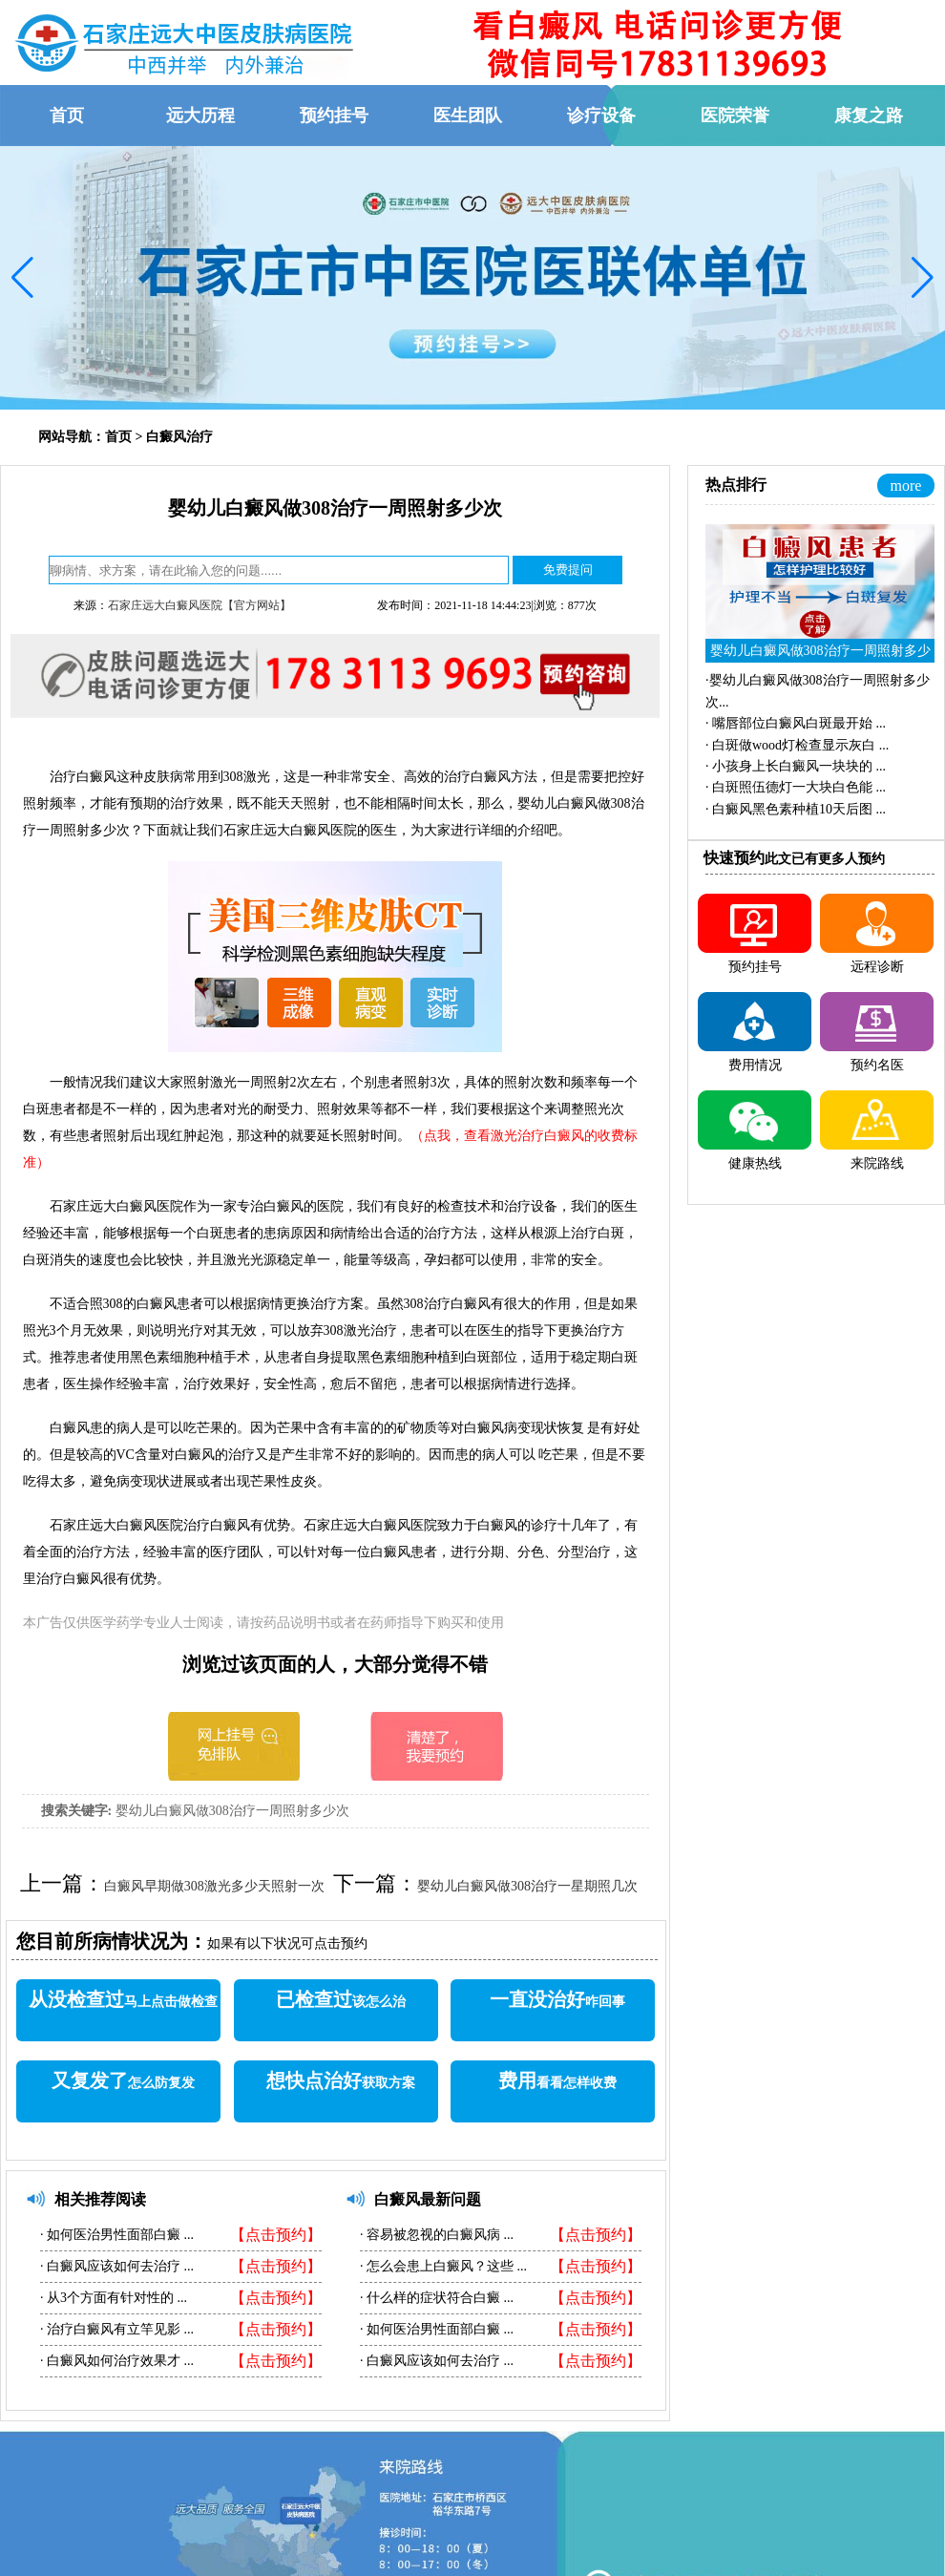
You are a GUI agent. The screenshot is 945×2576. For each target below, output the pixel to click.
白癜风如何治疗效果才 (114, 2361)
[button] (22, 278)
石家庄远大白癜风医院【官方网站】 (199, 605)
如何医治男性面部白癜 (114, 2235)
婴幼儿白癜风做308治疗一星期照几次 (527, 1886)
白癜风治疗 (179, 437)
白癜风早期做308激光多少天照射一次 (214, 1886)
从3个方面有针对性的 (111, 2298)
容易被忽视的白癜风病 (434, 2235)
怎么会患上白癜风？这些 (440, 2266)
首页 (118, 437)
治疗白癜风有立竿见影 (114, 2329)
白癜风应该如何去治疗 (114, 2266)
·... (795, 723)
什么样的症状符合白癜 (434, 2298)
